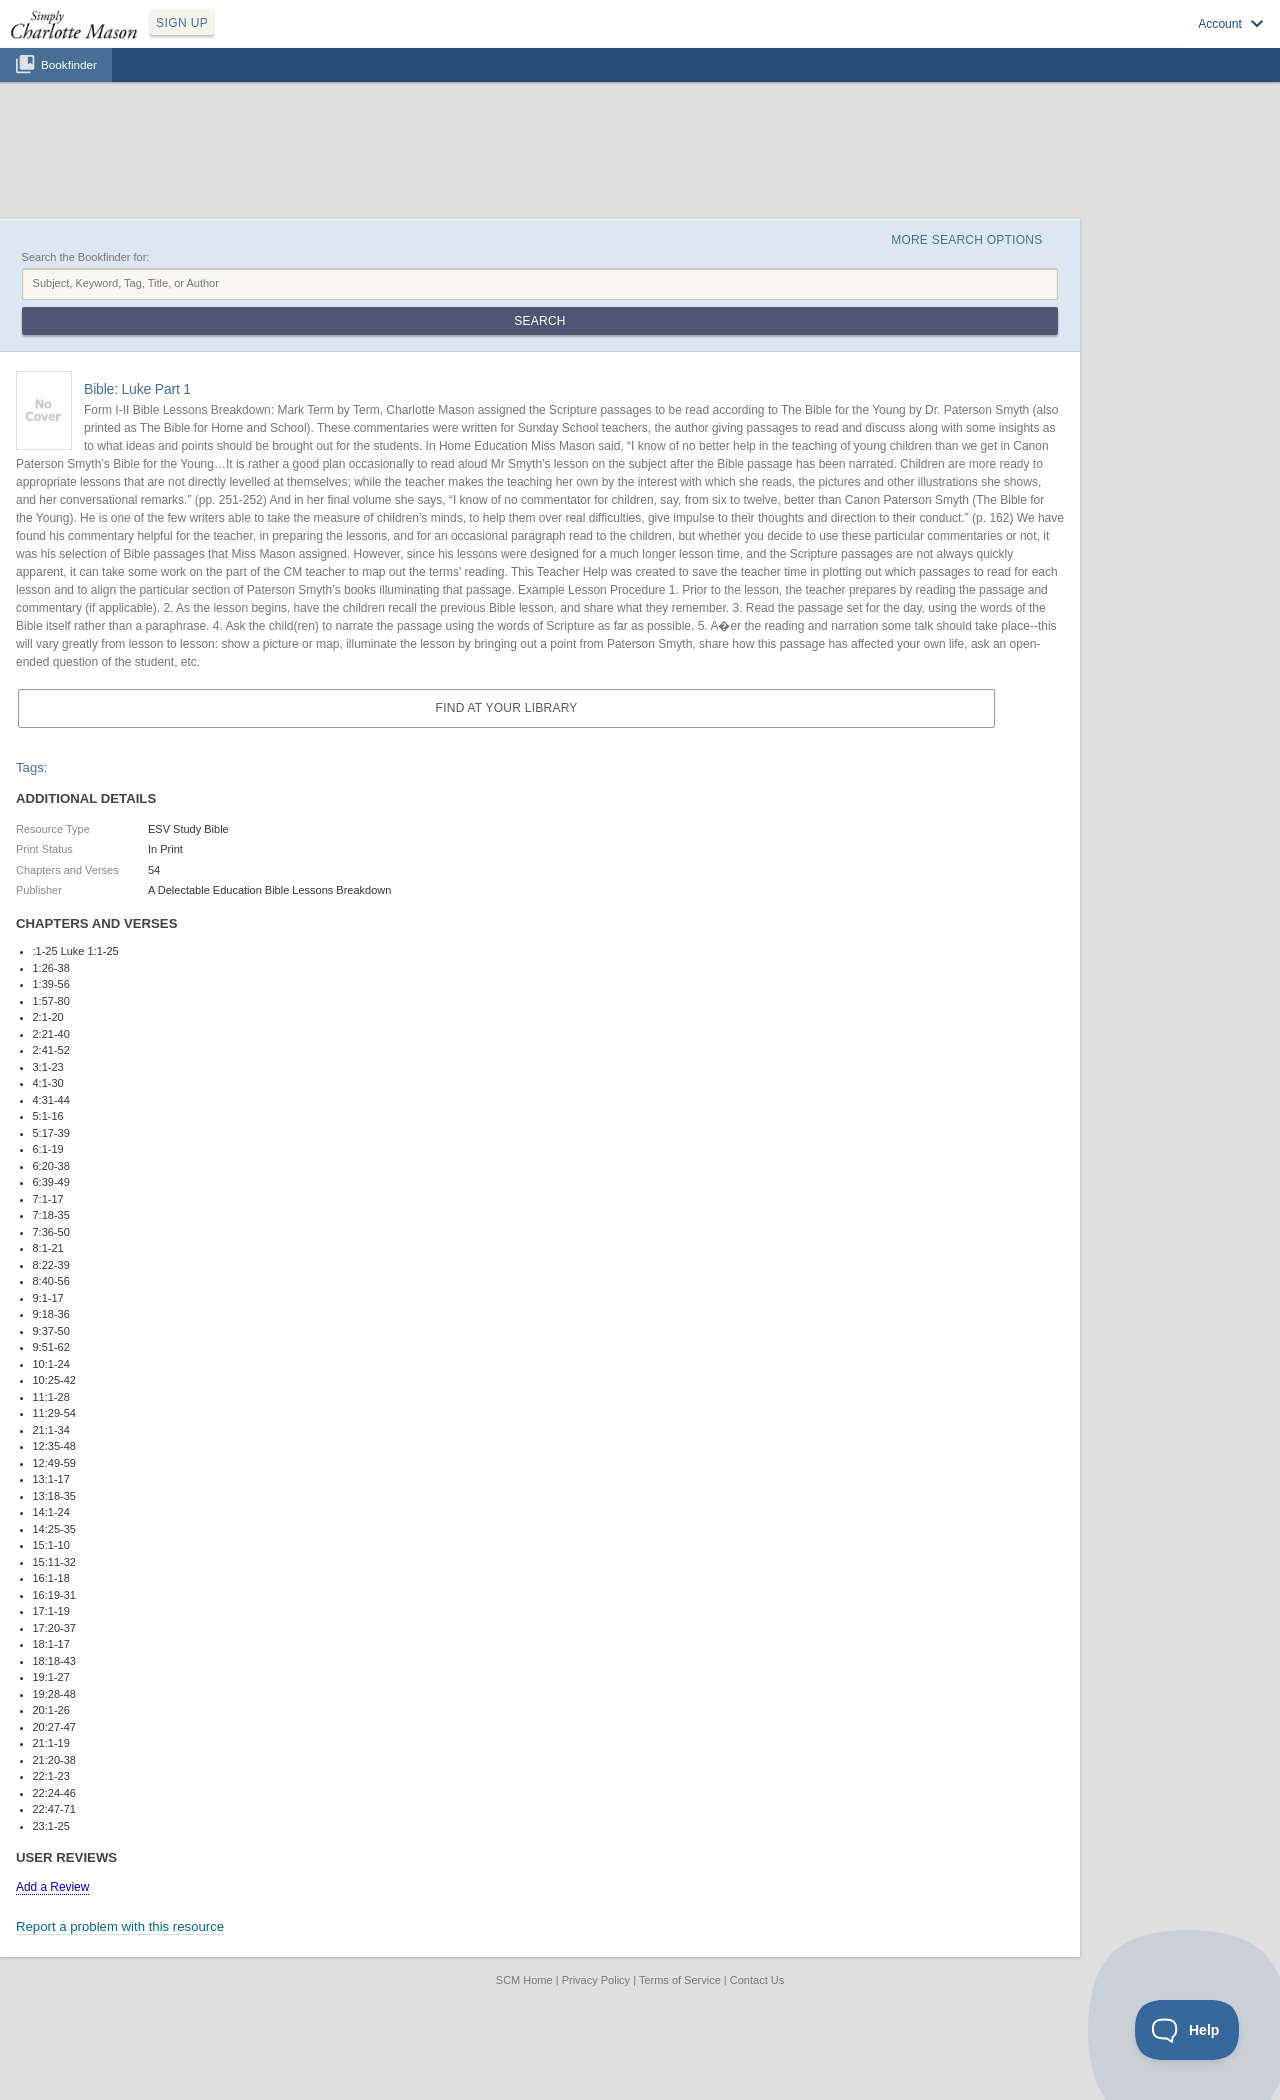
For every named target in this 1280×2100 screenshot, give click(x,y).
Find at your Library (507, 708)
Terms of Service (680, 1980)
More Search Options (966, 240)
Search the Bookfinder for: (86, 257)
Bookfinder (69, 64)
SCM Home (524, 1980)
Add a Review (52, 1887)
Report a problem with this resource (120, 1926)
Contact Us (757, 1980)
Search (539, 321)
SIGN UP (182, 23)
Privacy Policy (596, 1980)
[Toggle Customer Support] (1187, 2030)
